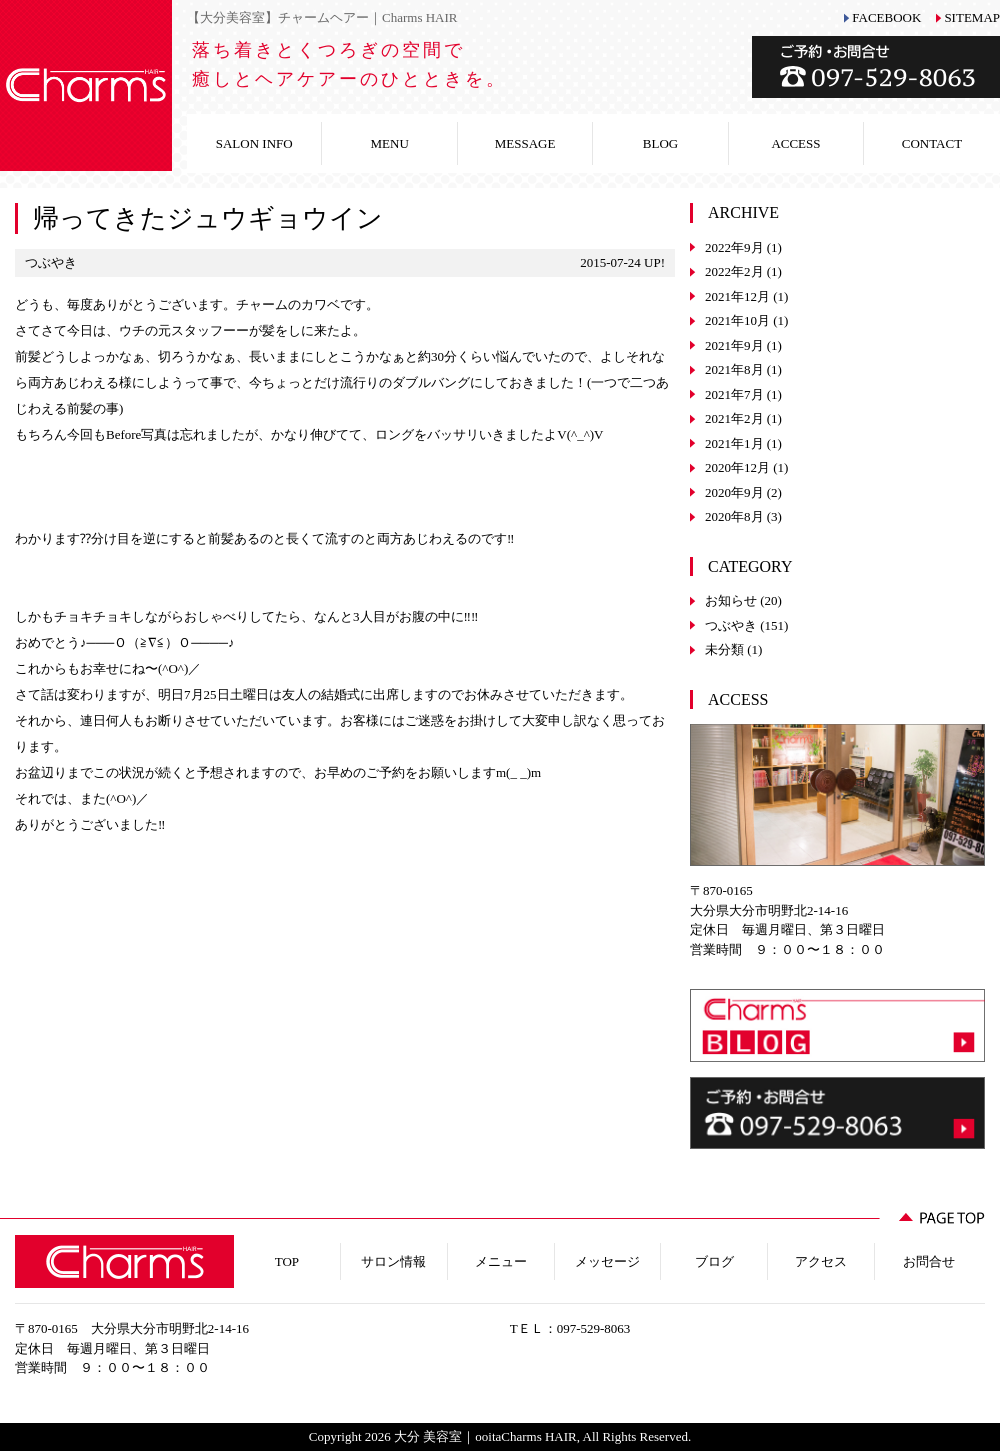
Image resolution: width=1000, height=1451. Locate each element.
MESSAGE (525, 143)
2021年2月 (734, 418)
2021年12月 (737, 296)
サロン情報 (393, 1261)
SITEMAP (972, 17)
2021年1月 (734, 443)
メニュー (501, 1261)
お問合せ (929, 1261)
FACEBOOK (886, 17)
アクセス (821, 1261)
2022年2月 (734, 271)
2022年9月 (734, 247)
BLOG (660, 143)
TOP (287, 1261)
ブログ (714, 1261)
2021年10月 (737, 320)
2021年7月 (734, 394)
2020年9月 (734, 492)
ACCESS (795, 143)
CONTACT (932, 143)
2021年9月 (734, 345)
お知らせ (731, 600)
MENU (390, 143)
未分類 (724, 649)
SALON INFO (254, 143)
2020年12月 (737, 467)
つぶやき (731, 625)
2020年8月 (734, 516)
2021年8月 (734, 369)
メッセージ (607, 1261)
